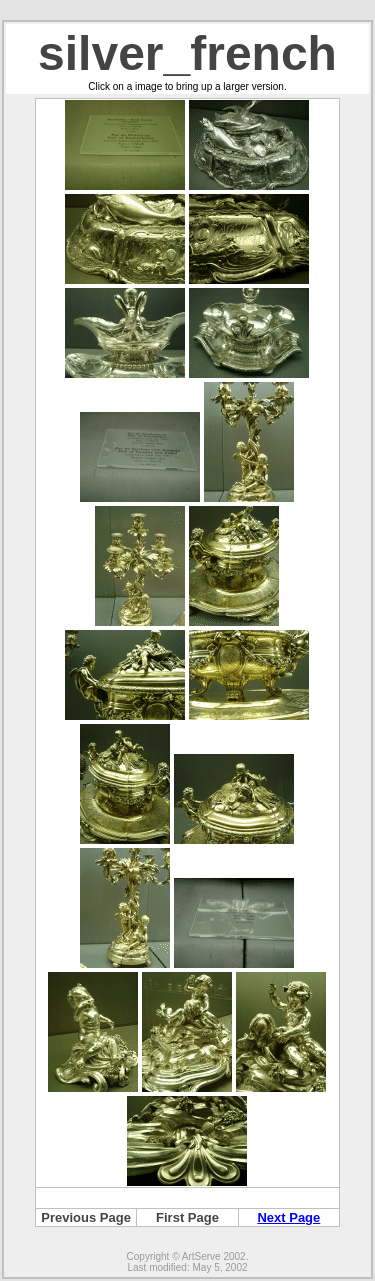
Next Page (288, 1217)
